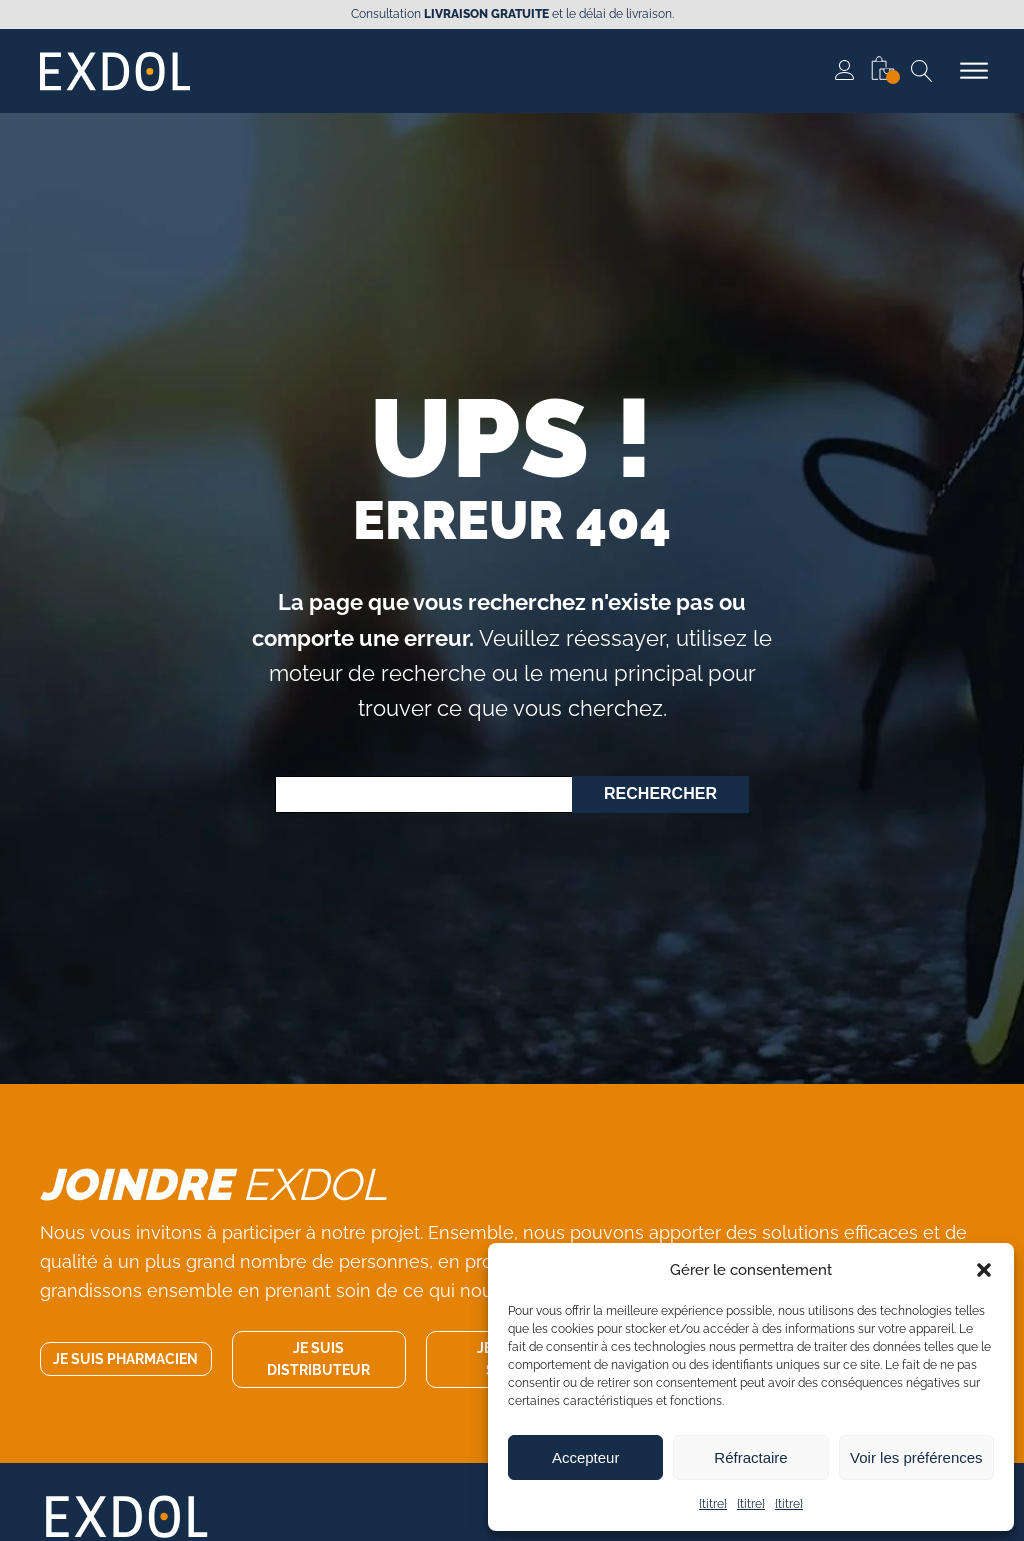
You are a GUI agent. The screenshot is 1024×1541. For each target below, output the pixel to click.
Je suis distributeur (318, 1359)
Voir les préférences (916, 1457)
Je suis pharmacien (125, 1359)
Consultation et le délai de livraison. (512, 14)
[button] (984, 1270)
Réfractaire (750, 1457)
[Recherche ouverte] (922, 71)
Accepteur (586, 1457)
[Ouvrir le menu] (974, 71)
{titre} (713, 1504)
